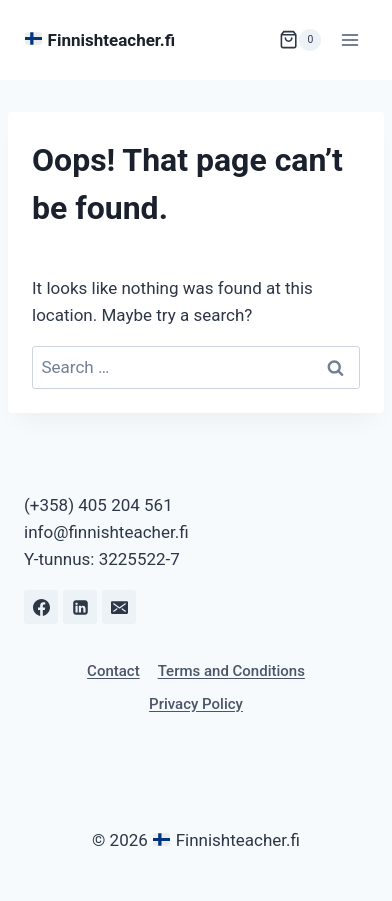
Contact (113, 671)
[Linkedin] (80, 607)
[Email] (119, 607)
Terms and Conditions (231, 671)
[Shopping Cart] (300, 40)
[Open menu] (349, 39)
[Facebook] (41, 607)
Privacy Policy (196, 704)
